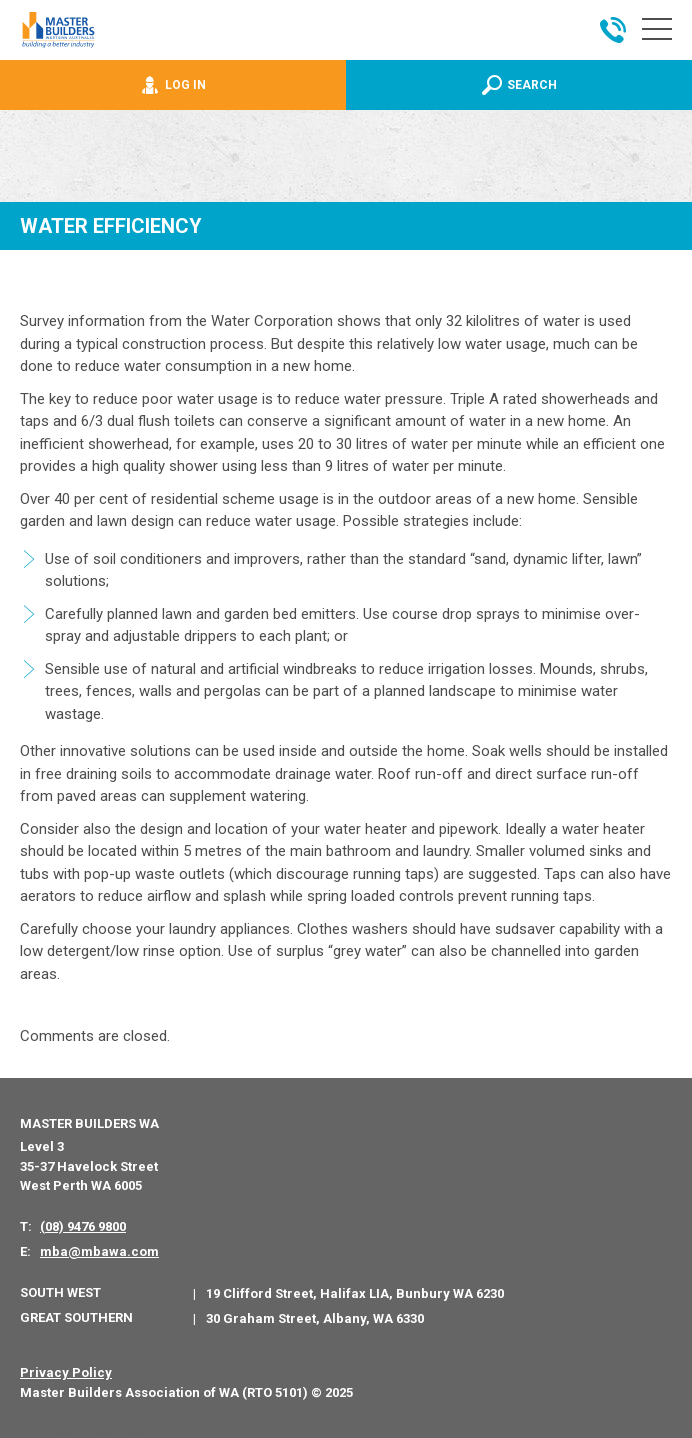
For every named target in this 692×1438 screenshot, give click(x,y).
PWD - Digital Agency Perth (92, 1427)
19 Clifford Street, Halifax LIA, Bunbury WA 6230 (355, 1293)
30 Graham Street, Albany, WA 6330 (315, 1318)
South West (60, 1292)
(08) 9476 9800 (83, 1226)
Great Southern (76, 1317)
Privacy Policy (66, 1372)
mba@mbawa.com (99, 1251)
